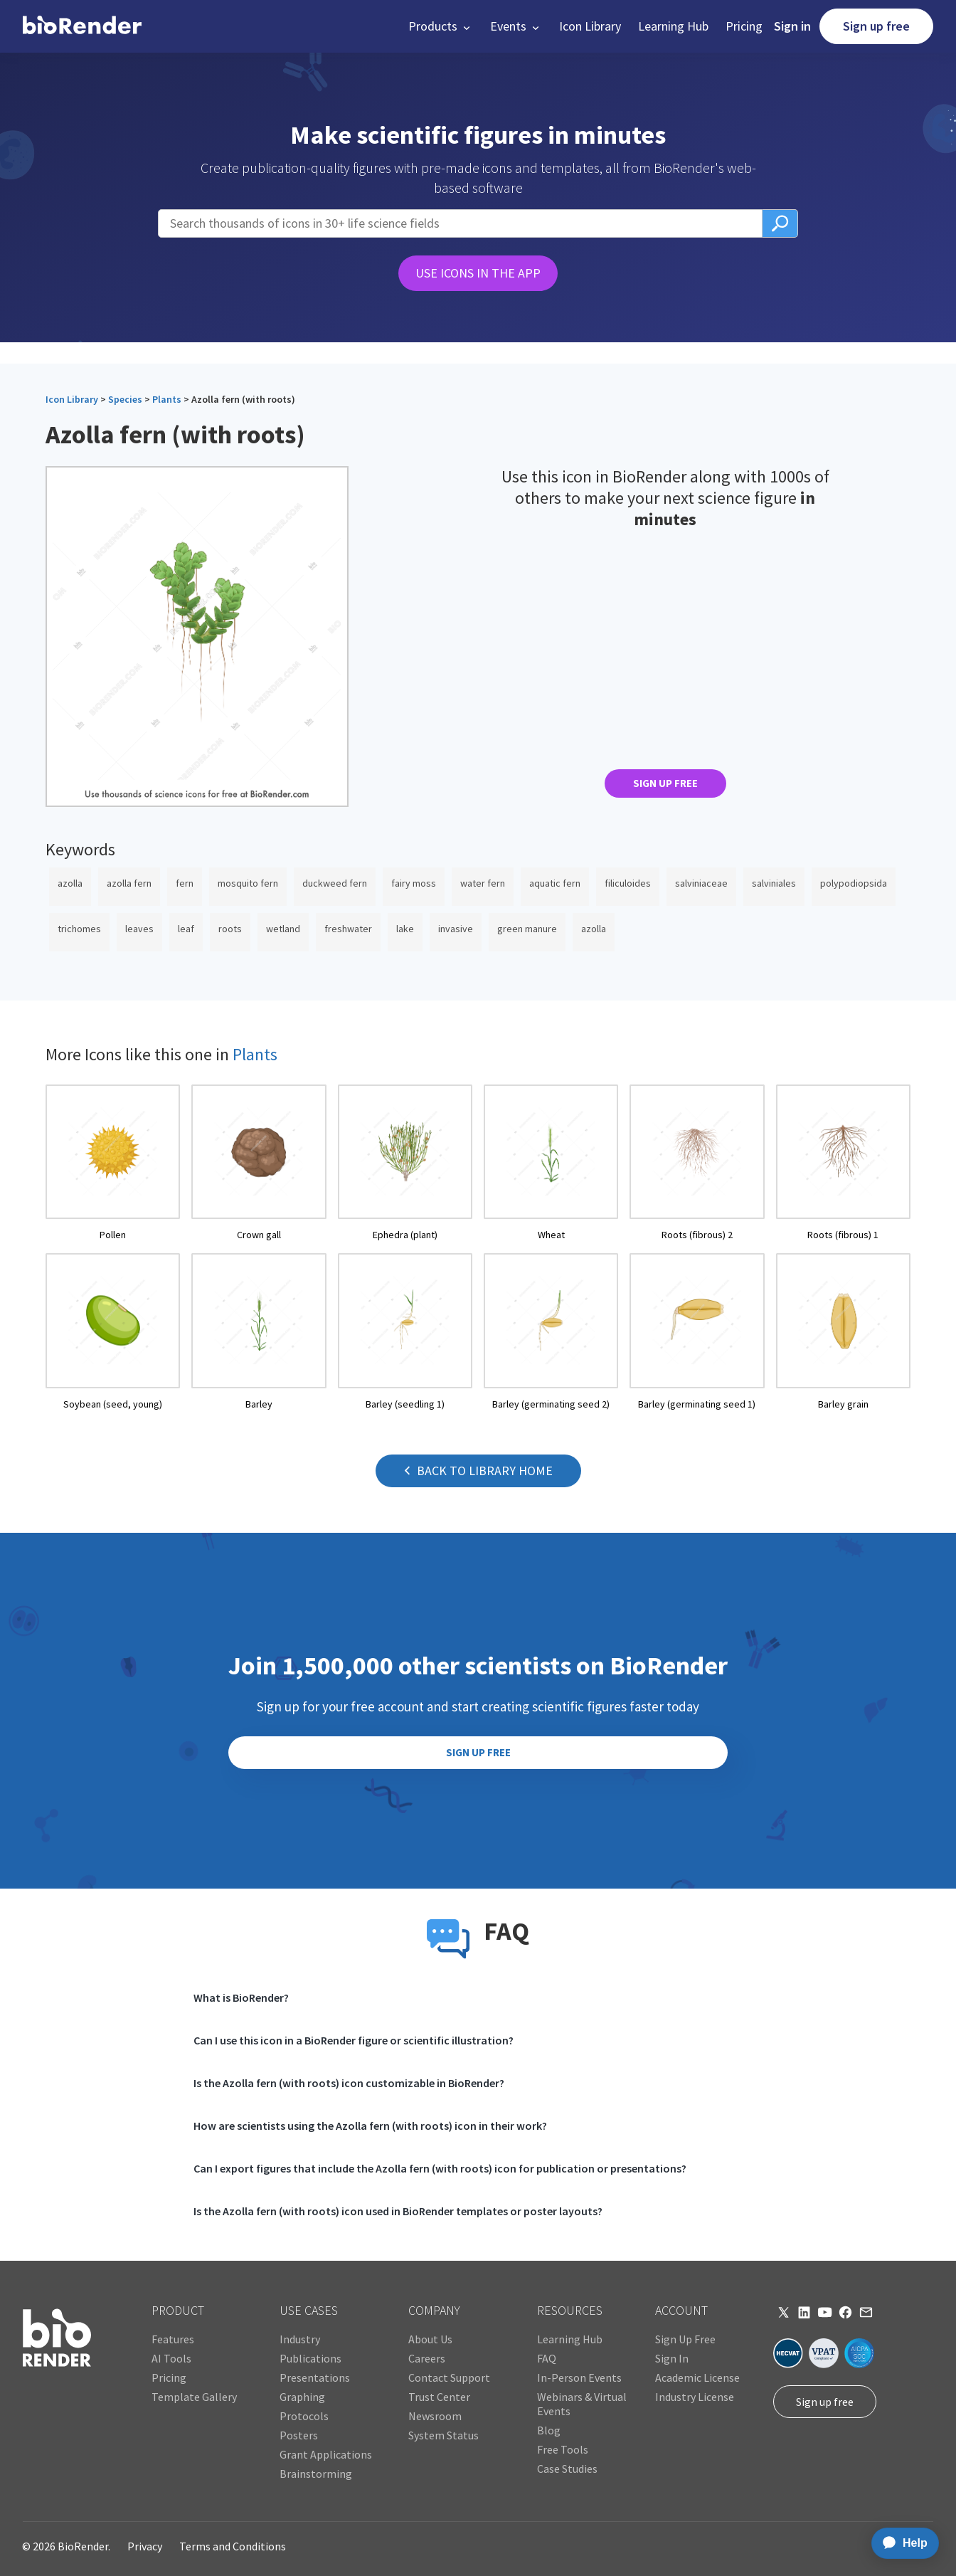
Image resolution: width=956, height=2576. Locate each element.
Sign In (672, 2358)
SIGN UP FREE (665, 783)
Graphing (302, 2397)
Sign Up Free (685, 2339)
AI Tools (171, 2358)
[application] (901, 2543)
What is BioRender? (241, 1997)
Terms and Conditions (232, 2546)
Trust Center (439, 2397)
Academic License (697, 2377)
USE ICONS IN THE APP (478, 273)
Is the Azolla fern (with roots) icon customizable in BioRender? (348, 2083)
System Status (443, 2435)
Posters (299, 2435)
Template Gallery (194, 2397)
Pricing (744, 26)
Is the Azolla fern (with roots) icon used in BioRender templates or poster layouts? (397, 2211)
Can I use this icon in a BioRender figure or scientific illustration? (353, 2040)
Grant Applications (326, 2454)
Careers (426, 2358)
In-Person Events (579, 2377)
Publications (310, 2358)
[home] (82, 26)
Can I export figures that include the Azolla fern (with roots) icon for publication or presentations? (439, 2168)
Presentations (315, 2377)
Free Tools (562, 2449)
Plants (166, 399)
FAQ (546, 2358)
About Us (430, 2339)
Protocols (304, 2416)
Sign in (792, 26)
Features (173, 2339)
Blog (549, 2430)
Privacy (144, 2546)
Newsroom (435, 2416)
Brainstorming (316, 2473)
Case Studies (567, 2468)
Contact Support (449, 2377)
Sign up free (876, 26)
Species (125, 399)
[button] (440, 26)
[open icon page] (113, 1163)
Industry (300, 2339)
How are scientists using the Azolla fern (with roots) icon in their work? (370, 2125)
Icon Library (590, 26)
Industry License (694, 2397)
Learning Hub (673, 26)
